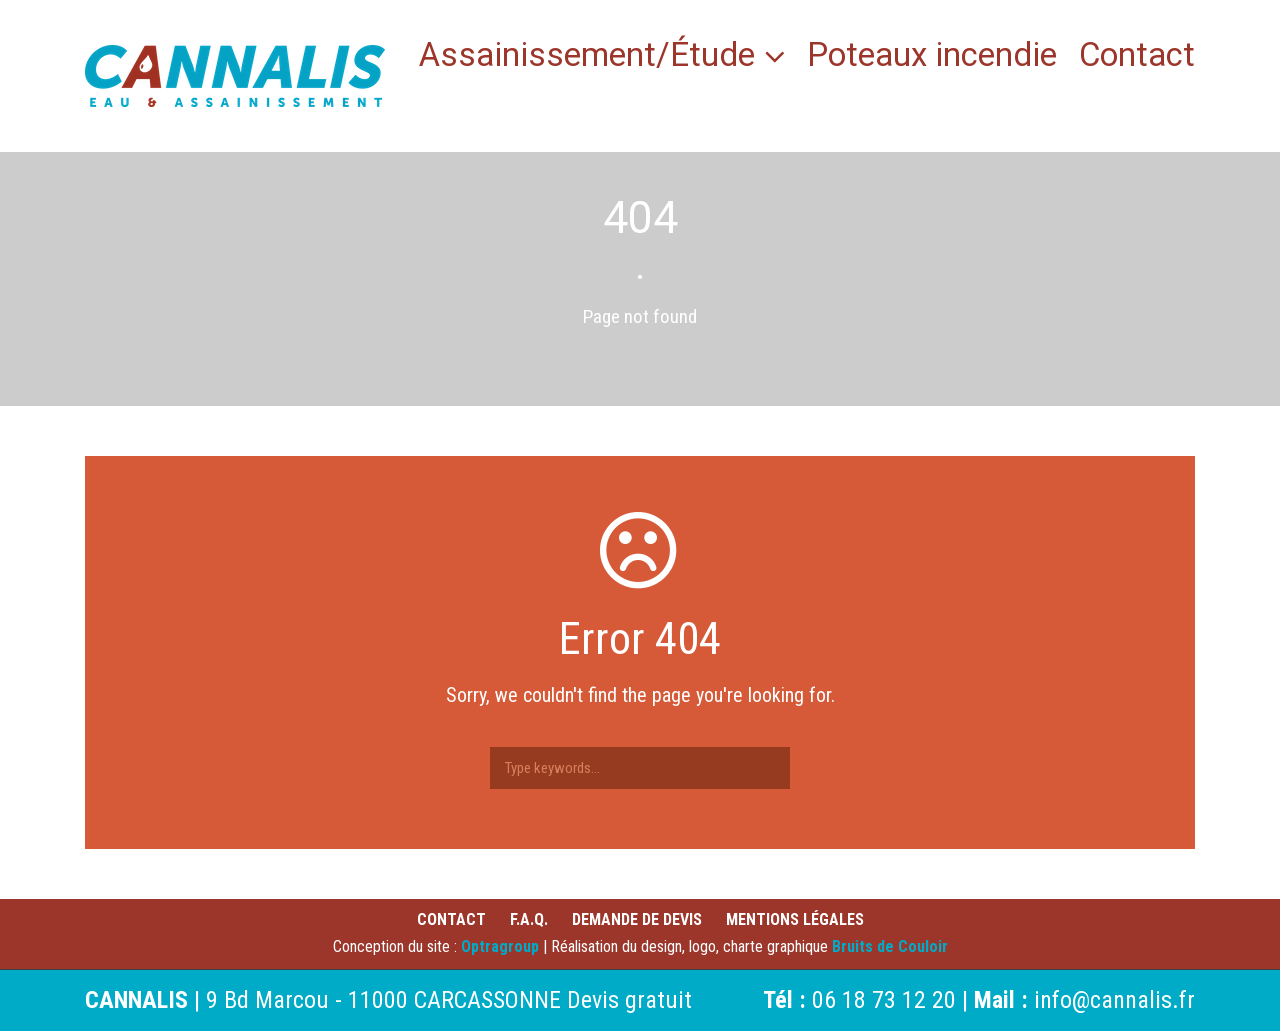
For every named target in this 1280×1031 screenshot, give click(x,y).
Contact (1137, 57)
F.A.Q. (529, 919)
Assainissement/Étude (587, 57)
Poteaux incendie (932, 57)
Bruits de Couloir (890, 946)
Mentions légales (795, 919)
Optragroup (500, 946)
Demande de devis (637, 919)
